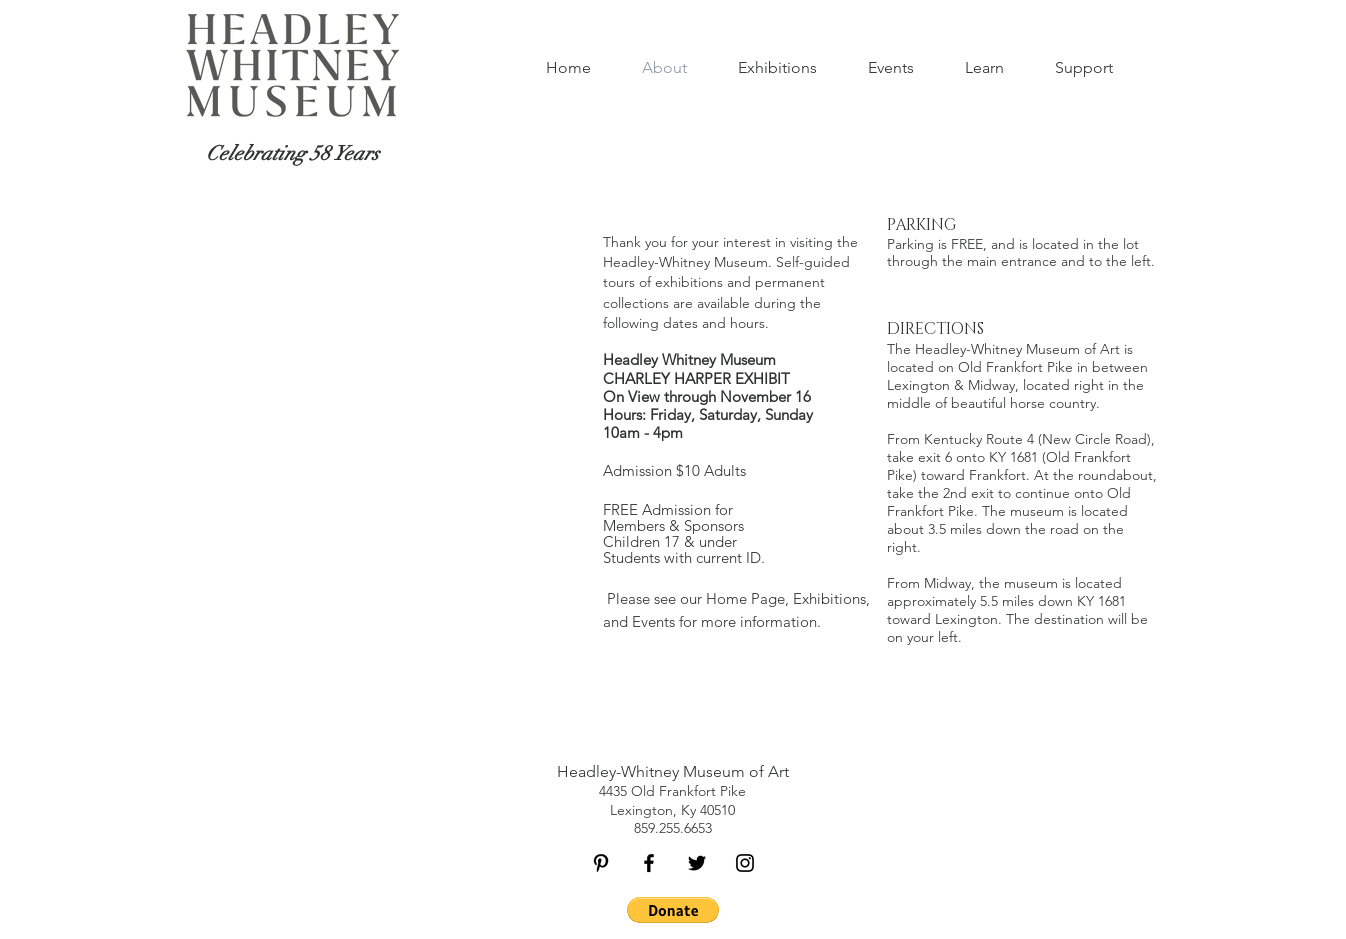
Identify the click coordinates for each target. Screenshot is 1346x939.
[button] (890, 68)
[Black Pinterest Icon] (601, 863)
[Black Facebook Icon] (649, 863)
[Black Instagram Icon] (745, 863)
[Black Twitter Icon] (697, 863)
